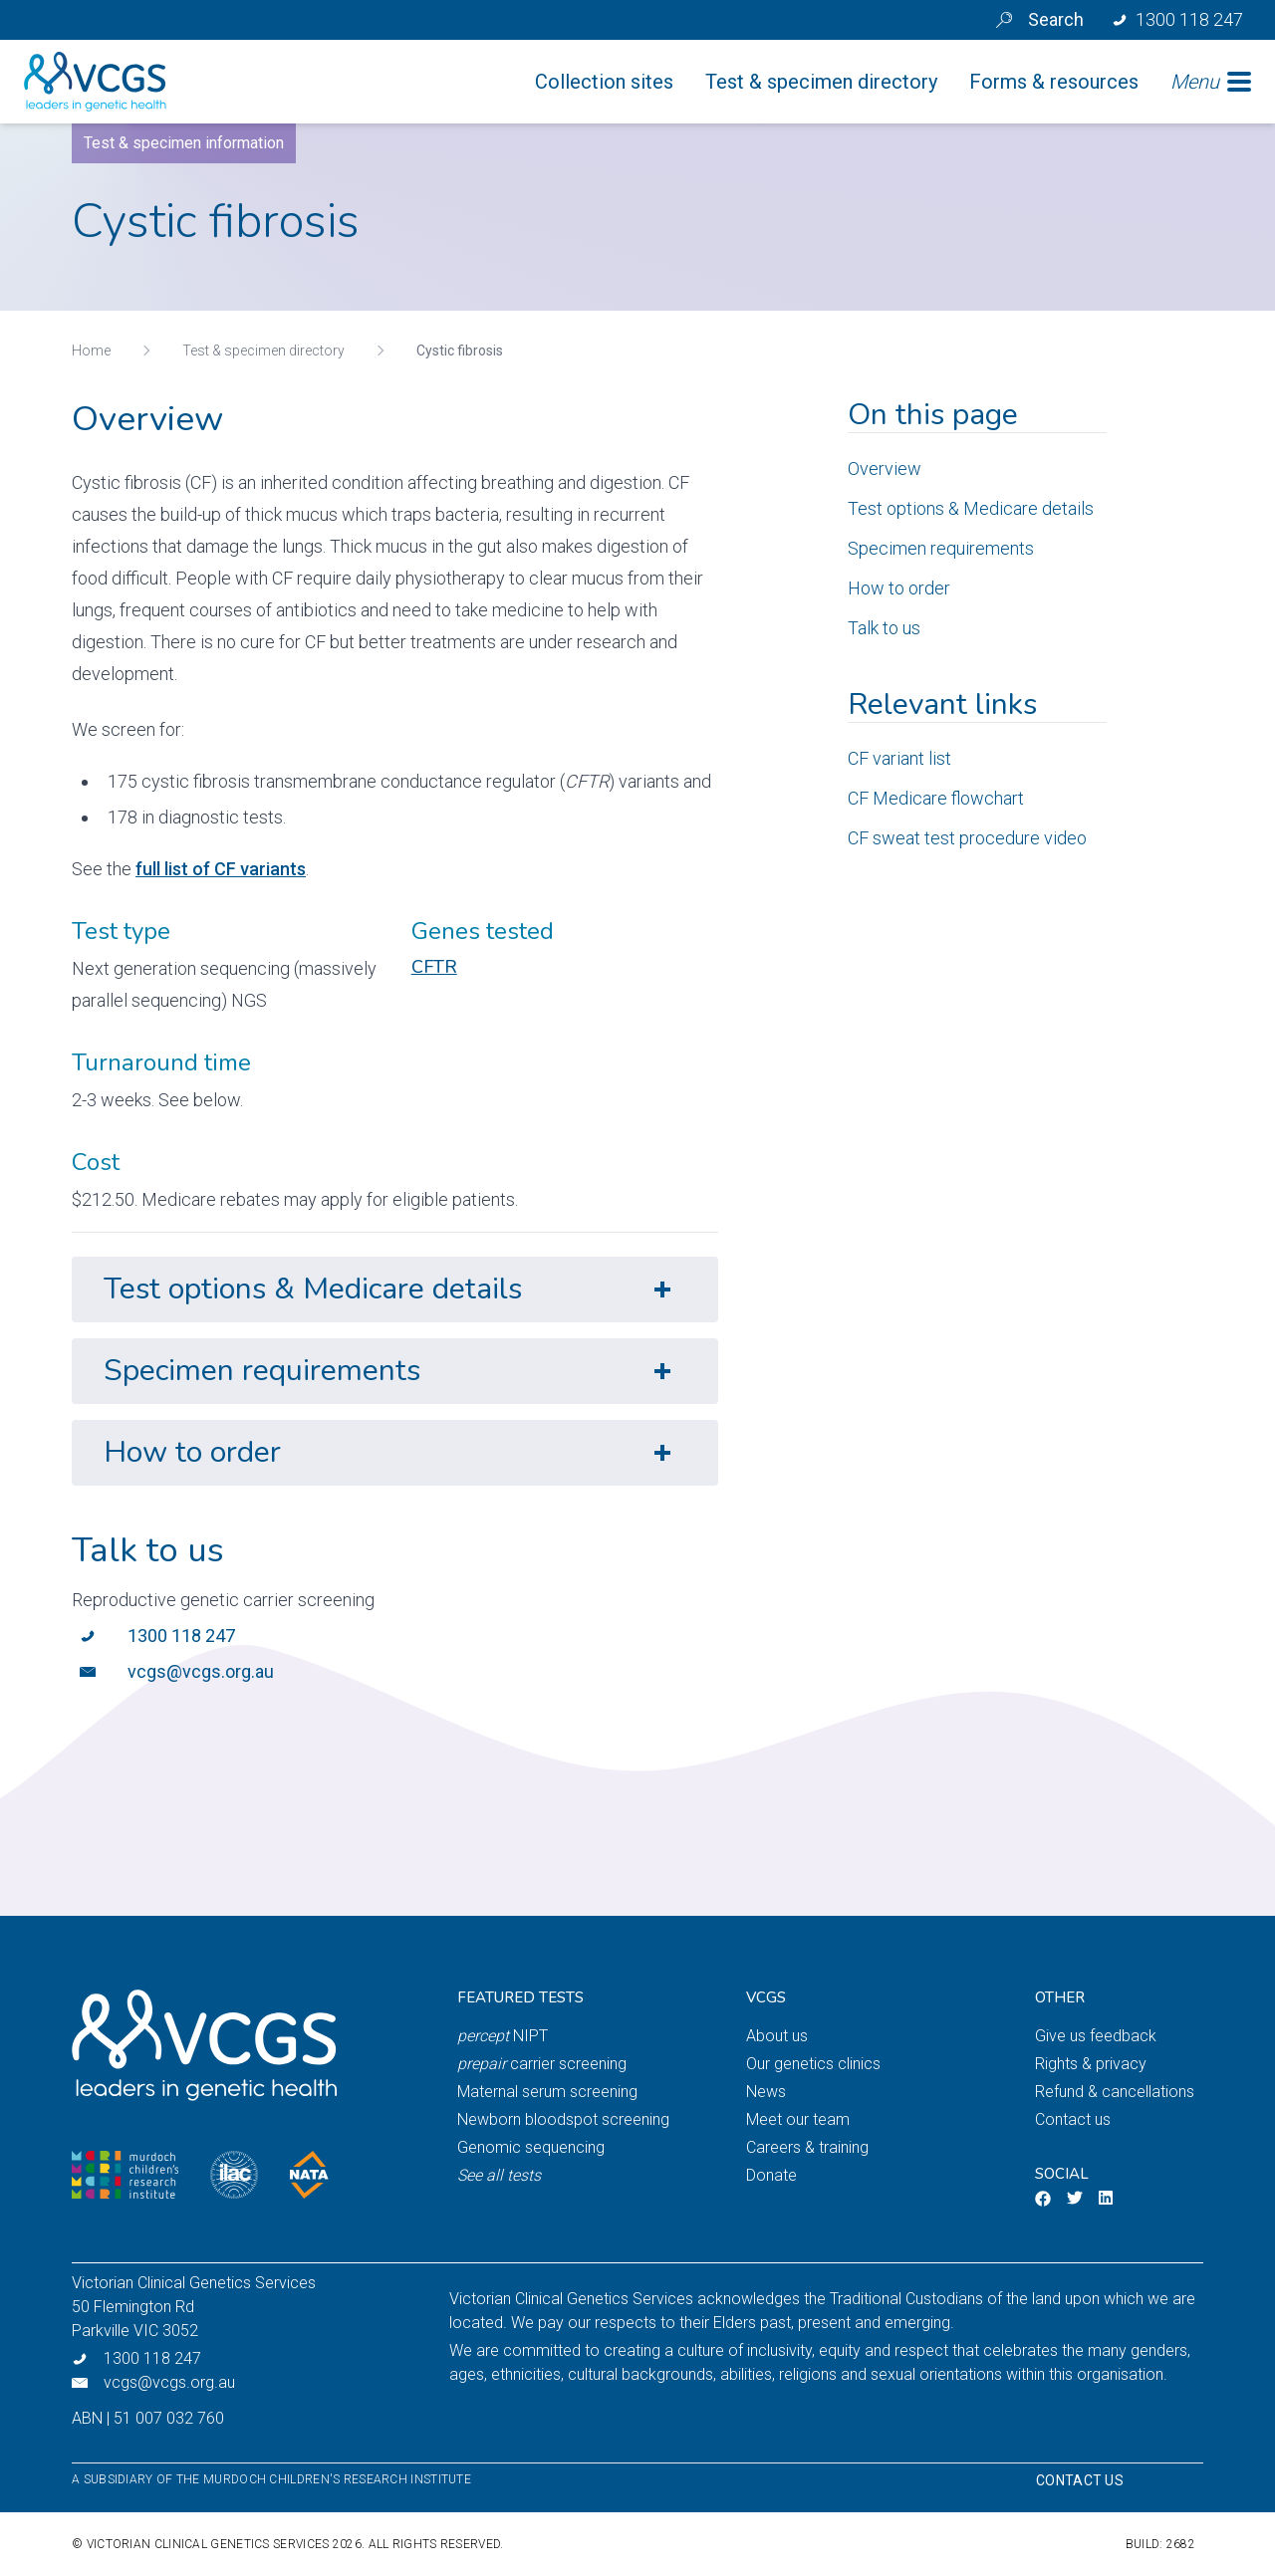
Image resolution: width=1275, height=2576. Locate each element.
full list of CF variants (220, 868)
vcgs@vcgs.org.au (201, 1671)
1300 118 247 (181, 1635)
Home (91, 350)
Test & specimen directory (263, 350)
